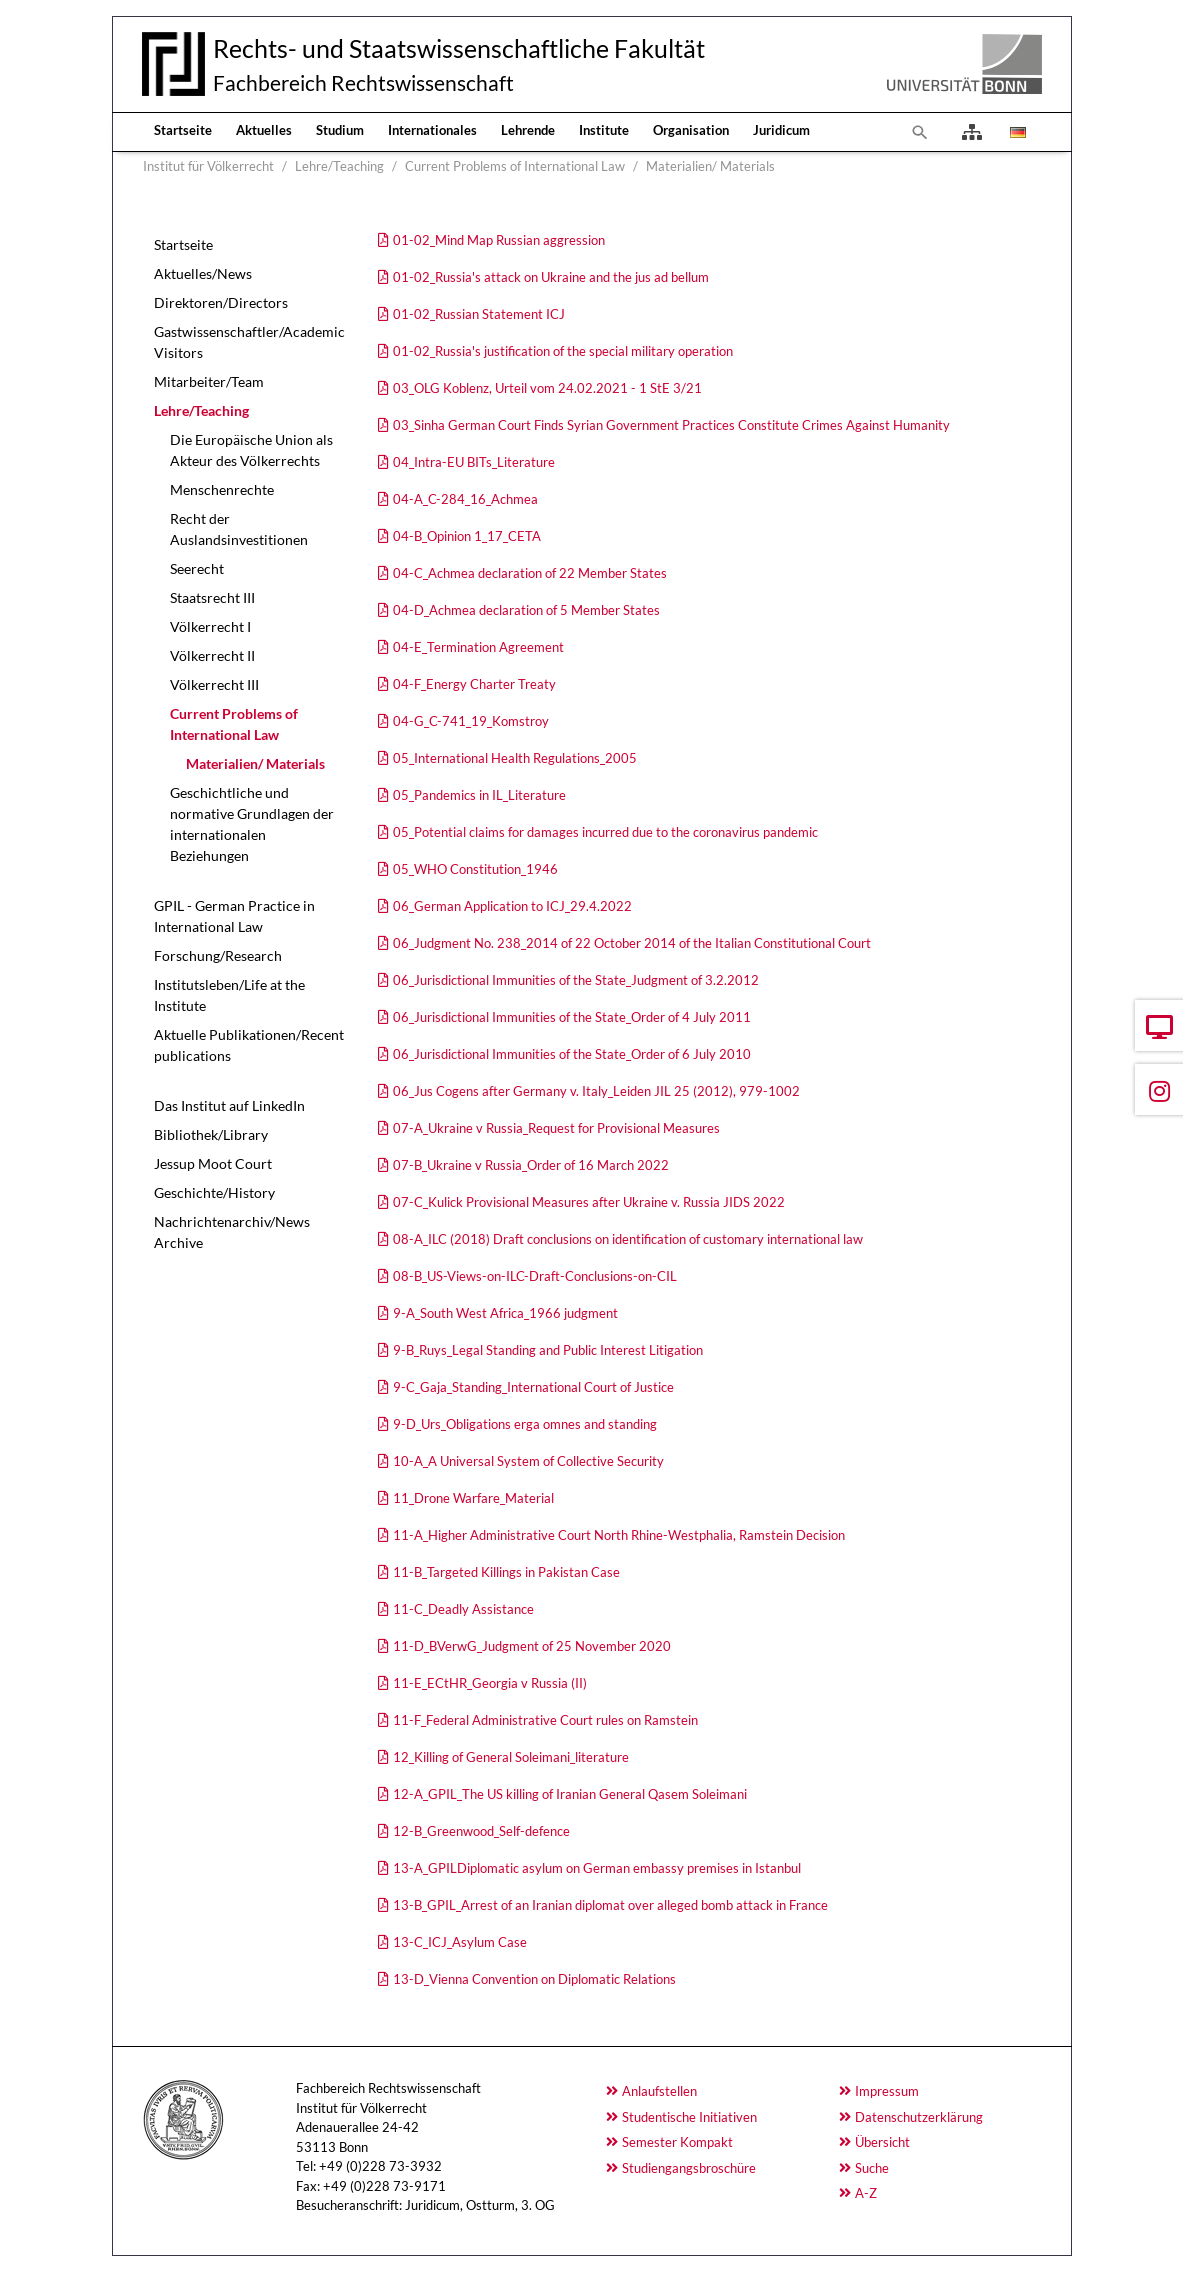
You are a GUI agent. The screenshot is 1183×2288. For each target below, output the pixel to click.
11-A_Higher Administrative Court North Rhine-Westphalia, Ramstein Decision (619, 1535)
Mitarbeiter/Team (209, 381)
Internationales (432, 130)
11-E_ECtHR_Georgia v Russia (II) (490, 1683)
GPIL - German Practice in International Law (234, 916)
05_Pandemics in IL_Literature (479, 795)
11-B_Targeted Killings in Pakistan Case (506, 1572)
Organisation (691, 130)
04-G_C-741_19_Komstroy (471, 721)
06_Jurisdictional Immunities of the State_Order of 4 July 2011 (572, 1017)
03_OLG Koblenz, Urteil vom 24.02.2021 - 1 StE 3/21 (547, 388)
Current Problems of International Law (234, 724)
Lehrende (528, 130)
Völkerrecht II (212, 655)
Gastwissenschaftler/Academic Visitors (249, 342)
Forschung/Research (218, 955)
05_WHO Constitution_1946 (475, 869)
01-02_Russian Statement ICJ (479, 314)
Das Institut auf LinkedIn (229, 1105)
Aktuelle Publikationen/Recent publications (249, 1045)
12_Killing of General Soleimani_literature (511, 1757)
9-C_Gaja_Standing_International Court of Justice (533, 1387)
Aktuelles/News (203, 273)
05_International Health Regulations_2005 (515, 758)
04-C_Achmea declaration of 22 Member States (530, 573)
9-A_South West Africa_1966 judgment (505, 1313)
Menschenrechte (222, 489)
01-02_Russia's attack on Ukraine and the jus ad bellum (551, 277)
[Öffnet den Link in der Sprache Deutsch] (1016, 132)
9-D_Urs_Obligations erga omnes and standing (525, 1424)
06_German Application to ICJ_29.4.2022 (512, 906)
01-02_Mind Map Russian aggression (499, 240)
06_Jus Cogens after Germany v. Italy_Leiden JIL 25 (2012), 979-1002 (596, 1091)
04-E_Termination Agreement (478, 647)
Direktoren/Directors (221, 302)
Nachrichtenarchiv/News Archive (232, 1232)
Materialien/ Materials (255, 763)
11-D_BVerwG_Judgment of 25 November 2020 (532, 1646)
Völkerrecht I (210, 626)
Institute (604, 130)
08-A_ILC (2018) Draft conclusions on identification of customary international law (628, 1239)
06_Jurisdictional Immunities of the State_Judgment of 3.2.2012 (576, 980)
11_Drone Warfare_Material (473, 1498)
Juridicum (781, 130)
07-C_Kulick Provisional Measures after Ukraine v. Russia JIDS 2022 (589, 1202)
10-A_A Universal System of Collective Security (528, 1461)
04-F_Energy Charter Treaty (474, 684)
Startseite (183, 130)
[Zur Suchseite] (920, 132)
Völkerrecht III (214, 684)
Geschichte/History (214, 1192)
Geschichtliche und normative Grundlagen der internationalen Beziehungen (252, 824)
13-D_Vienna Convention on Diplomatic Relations (534, 1979)
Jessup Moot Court (213, 1163)
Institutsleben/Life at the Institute (229, 995)
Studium (340, 130)
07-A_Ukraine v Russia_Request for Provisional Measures (556, 1128)
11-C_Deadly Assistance (463, 1609)
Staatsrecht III (212, 597)
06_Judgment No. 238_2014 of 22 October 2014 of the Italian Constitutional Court (632, 943)
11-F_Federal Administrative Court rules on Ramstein (545, 1720)
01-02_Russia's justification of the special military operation (563, 351)
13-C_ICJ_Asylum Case (460, 1942)
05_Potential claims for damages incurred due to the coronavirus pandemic (605, 832)
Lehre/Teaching (201, 410)
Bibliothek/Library (211, 1134)
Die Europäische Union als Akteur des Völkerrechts (251, 450)
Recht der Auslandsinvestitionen (239, 529)
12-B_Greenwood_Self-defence (481, 1831)
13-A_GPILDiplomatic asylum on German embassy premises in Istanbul (597, 1868)
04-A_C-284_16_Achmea (465, 499)
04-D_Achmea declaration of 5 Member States (526, 610)
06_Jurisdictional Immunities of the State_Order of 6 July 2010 (572, 1054)
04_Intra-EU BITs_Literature (474, 462)
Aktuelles (264, 130)
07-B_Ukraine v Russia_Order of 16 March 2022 (531, 1165)
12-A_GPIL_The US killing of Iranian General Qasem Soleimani (570, 1794)
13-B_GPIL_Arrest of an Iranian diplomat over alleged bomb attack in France (610, 1905)
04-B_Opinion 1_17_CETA (467, 536)
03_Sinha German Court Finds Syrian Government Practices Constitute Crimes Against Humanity (671, 425)
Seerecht (197, 568)
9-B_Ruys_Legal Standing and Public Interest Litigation (548, 1350)
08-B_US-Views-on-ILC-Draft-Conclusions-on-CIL (535, 1276)
